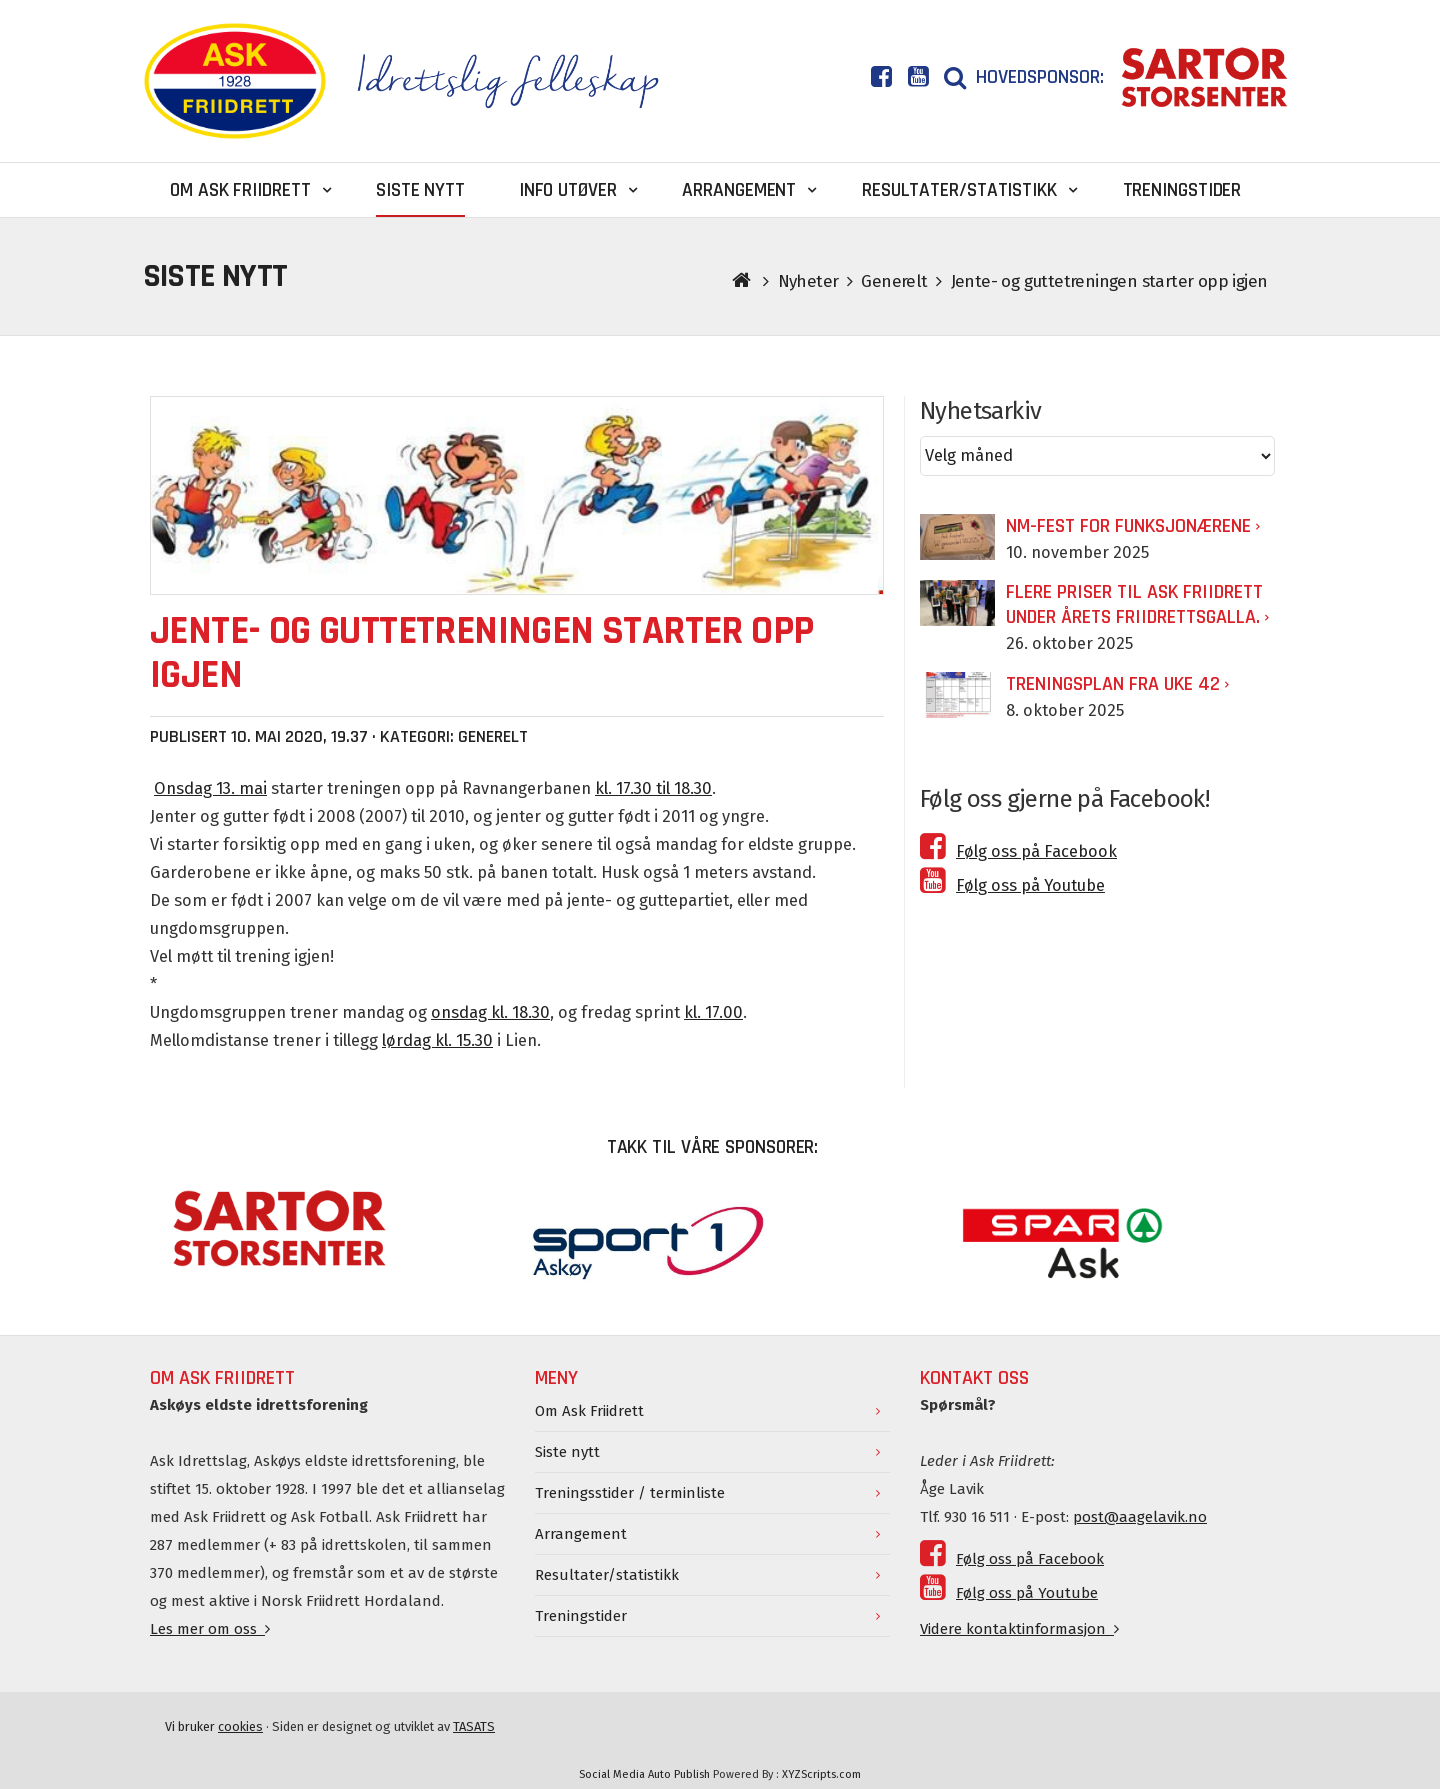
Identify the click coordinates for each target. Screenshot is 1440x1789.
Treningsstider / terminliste (630, 1493)
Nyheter (808, 281)
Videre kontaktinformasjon (1019, 1629)
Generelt (894, 281)
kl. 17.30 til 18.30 (653, 788)
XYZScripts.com (821, 1774)
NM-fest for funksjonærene (1128, 526)
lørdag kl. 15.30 (437, 1040)
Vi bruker (214, 1726)
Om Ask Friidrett (589, 1411)
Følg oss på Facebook (1018, 851)
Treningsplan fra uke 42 (1113, 684)
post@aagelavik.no (1140, 1517)
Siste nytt (567, 1452)
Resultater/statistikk (607, 1575)
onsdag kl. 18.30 (490, 1012)
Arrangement (581, 1534)
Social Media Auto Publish (644, 1774)
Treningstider (581, 1616)
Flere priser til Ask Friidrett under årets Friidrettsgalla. (1134, 604)
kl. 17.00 (713, 1012)
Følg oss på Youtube (1012, 885)
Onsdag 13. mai (210, 788)
